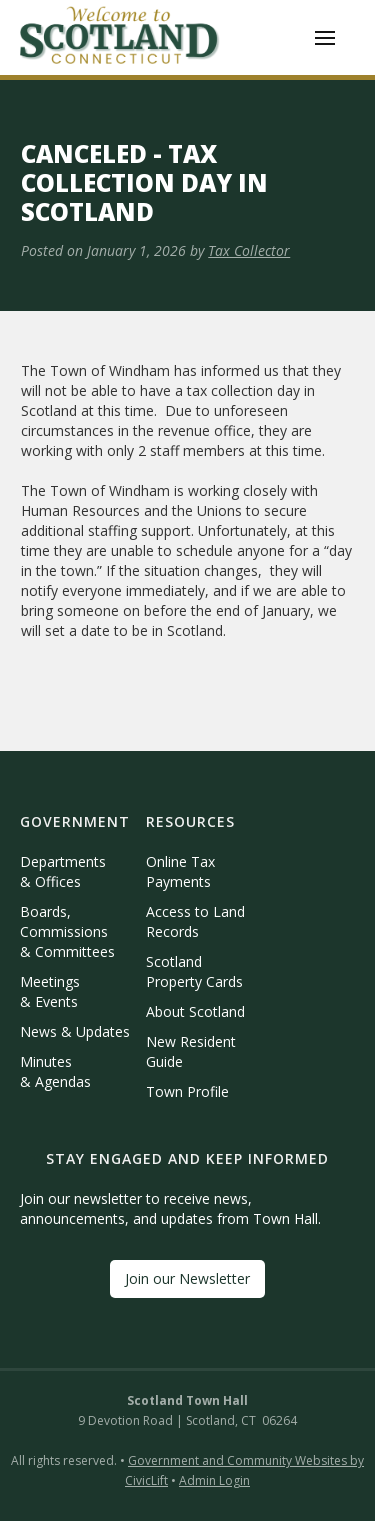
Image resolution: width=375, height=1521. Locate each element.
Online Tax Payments (180, 871)
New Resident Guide (191, 1051)
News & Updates (75, 1031)
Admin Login (214, 1480)
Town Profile (187, 1091)
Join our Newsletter (187, 1278)
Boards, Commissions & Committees (67, 931)
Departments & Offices (63, 871)
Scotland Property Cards (194, 971)
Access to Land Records (195, 921)
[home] (120, 37)
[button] (325, 38)
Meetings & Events (50, 991)
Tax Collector (249, 250)
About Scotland (195, 1011)
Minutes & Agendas (55, 1071)
